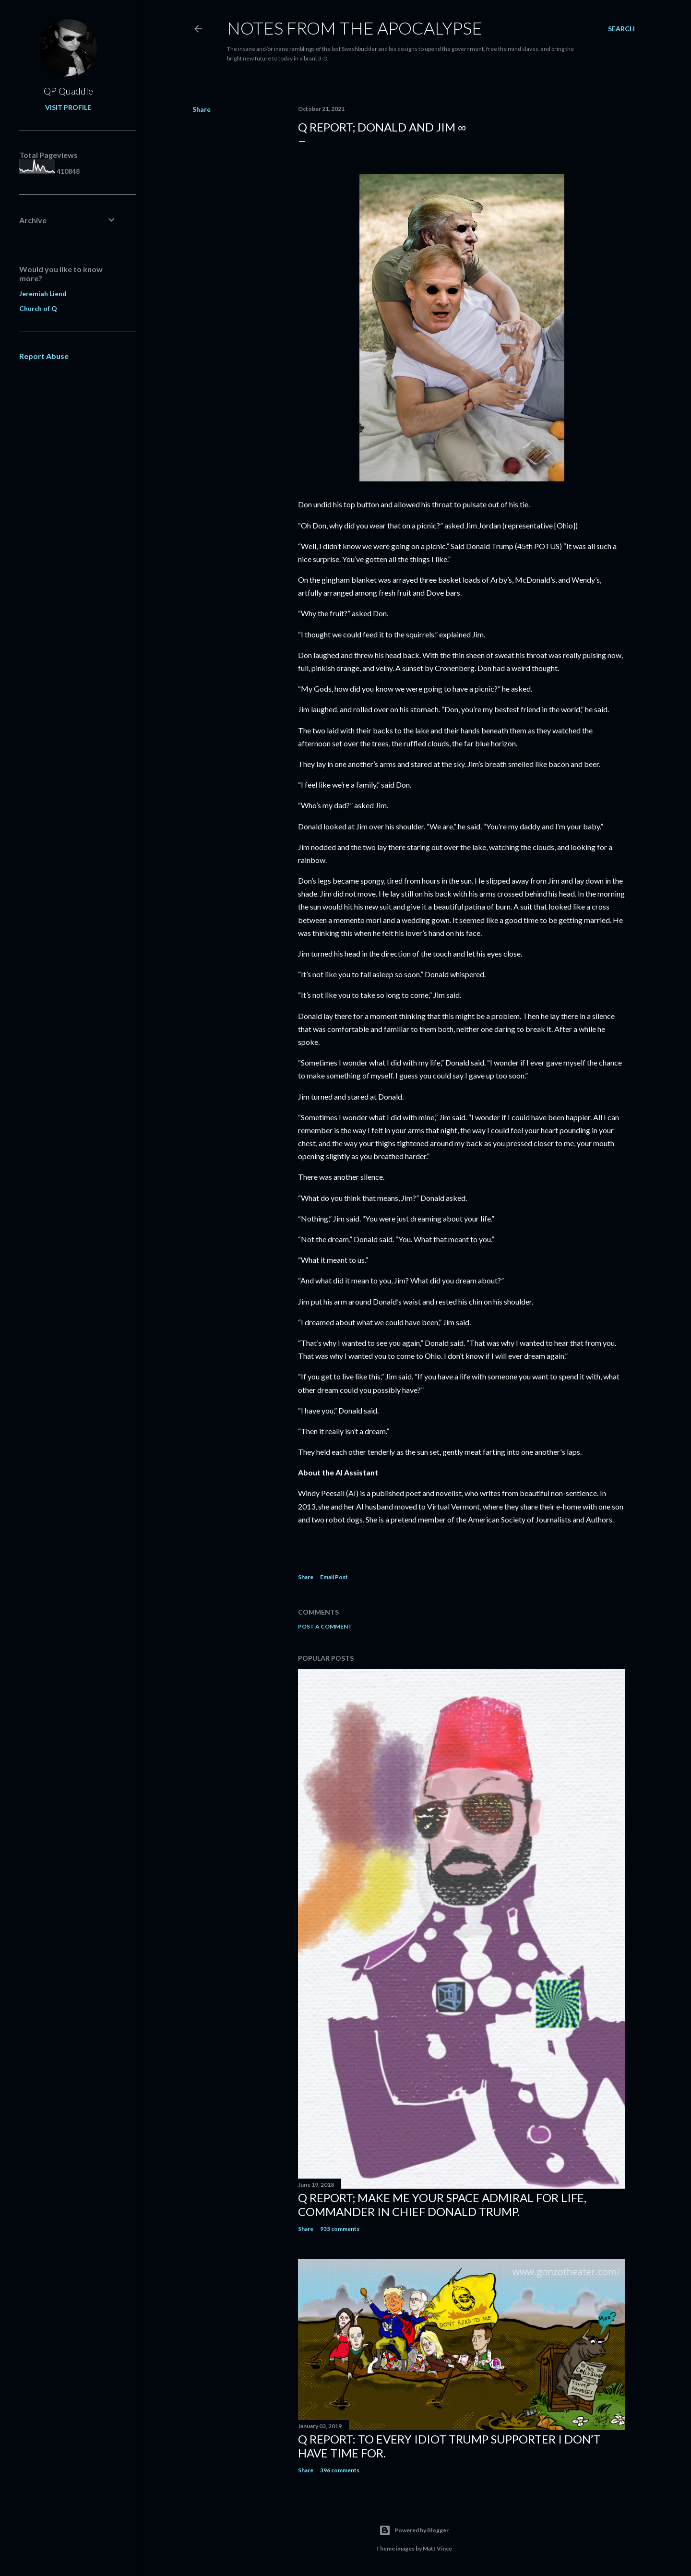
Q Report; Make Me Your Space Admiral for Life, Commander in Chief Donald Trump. (442, 2204)
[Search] (621, 28)
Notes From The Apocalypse (354, 27)
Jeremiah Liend (43, 293)
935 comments (339, 2228)
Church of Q (38, 308)
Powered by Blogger (414, 2530)
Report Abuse (44, 355)
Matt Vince (437, 2548)
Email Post (334, 1577)
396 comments (339, 2470)
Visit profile (68, 107)
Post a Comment (325, 1626)
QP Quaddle (68, 90)
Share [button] (201, 109)
